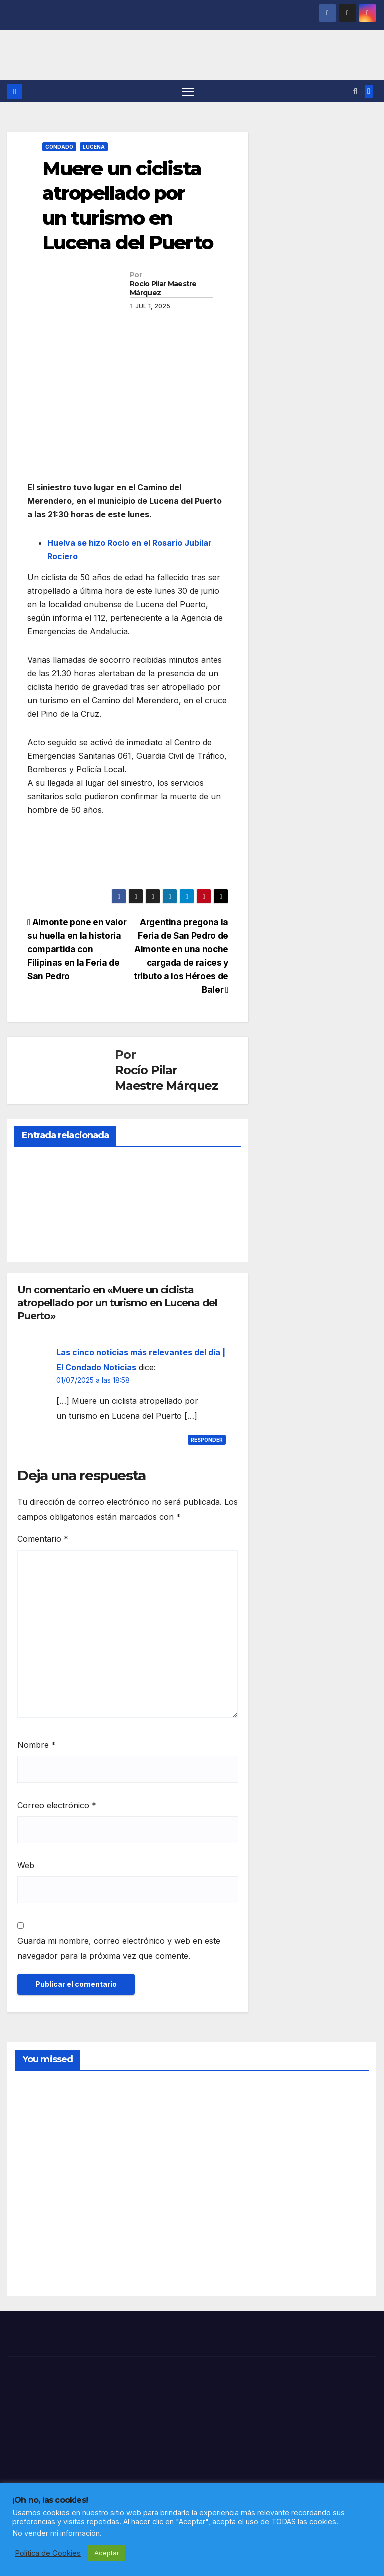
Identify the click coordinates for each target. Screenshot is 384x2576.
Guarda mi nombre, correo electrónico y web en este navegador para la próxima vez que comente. (119, 1948)
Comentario (43, 1540)
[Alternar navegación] (188, 91)
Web (26, 1866)
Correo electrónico (57, 1806)
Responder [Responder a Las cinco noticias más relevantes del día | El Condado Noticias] (207, 1440)
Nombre (37, 1745)
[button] (356, 92)
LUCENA (94, 147)
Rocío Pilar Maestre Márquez (163, 289)
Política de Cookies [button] (48, 2553)
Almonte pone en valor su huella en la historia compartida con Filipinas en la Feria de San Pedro (77, 949)
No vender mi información (56, 2533)
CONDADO (60, 147)
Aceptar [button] (107, 2553)
